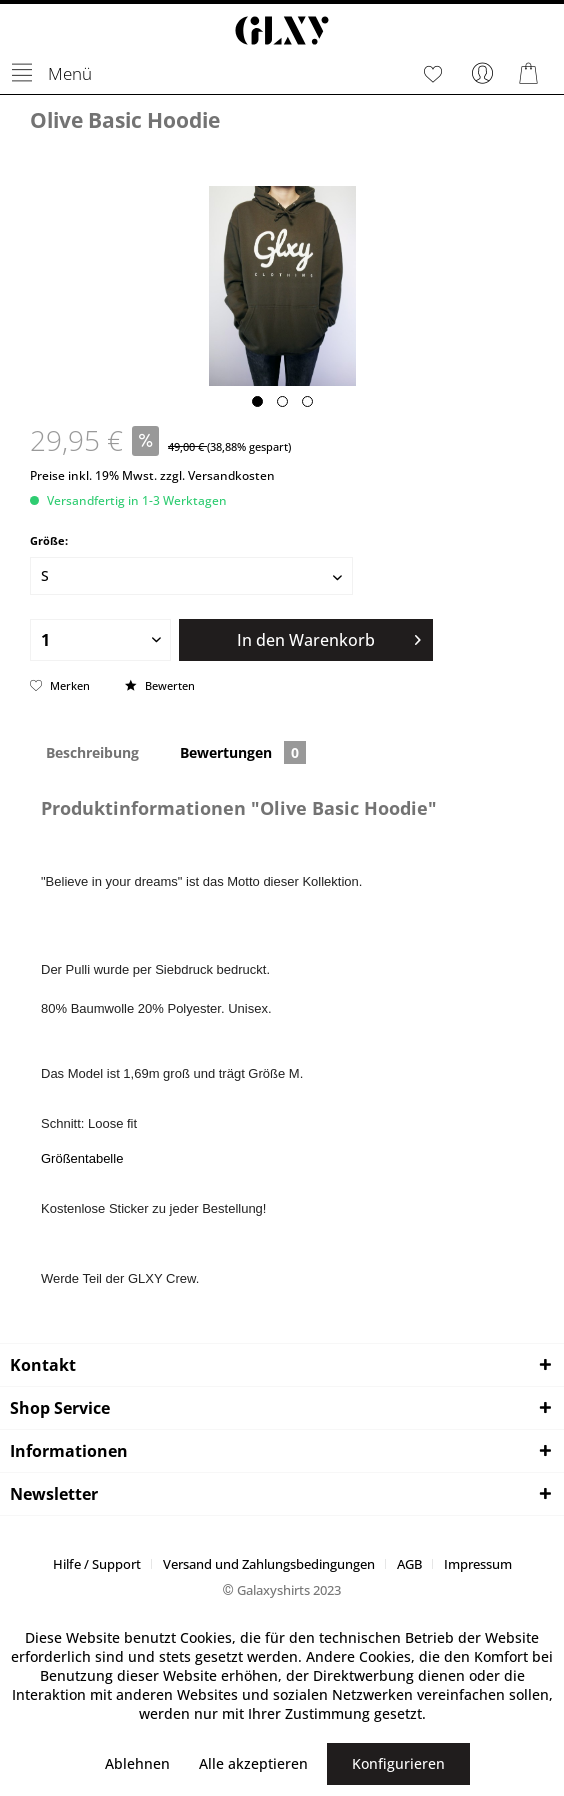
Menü (52, 70)
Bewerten (160, 685)
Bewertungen (243, 752)
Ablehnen (137, 1763)
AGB (409, 1564)
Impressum (478, 1564)
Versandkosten (231, 475)
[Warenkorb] (532, 74)
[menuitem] (51, 74)
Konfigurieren (398, 1763)
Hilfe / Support (97, 1564)
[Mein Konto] (483, 74)
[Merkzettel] (434, 74)
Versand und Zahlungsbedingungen (269, 1564)
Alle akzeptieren (253, 1763)
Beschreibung (92, 752)
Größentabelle (82, 1158)
